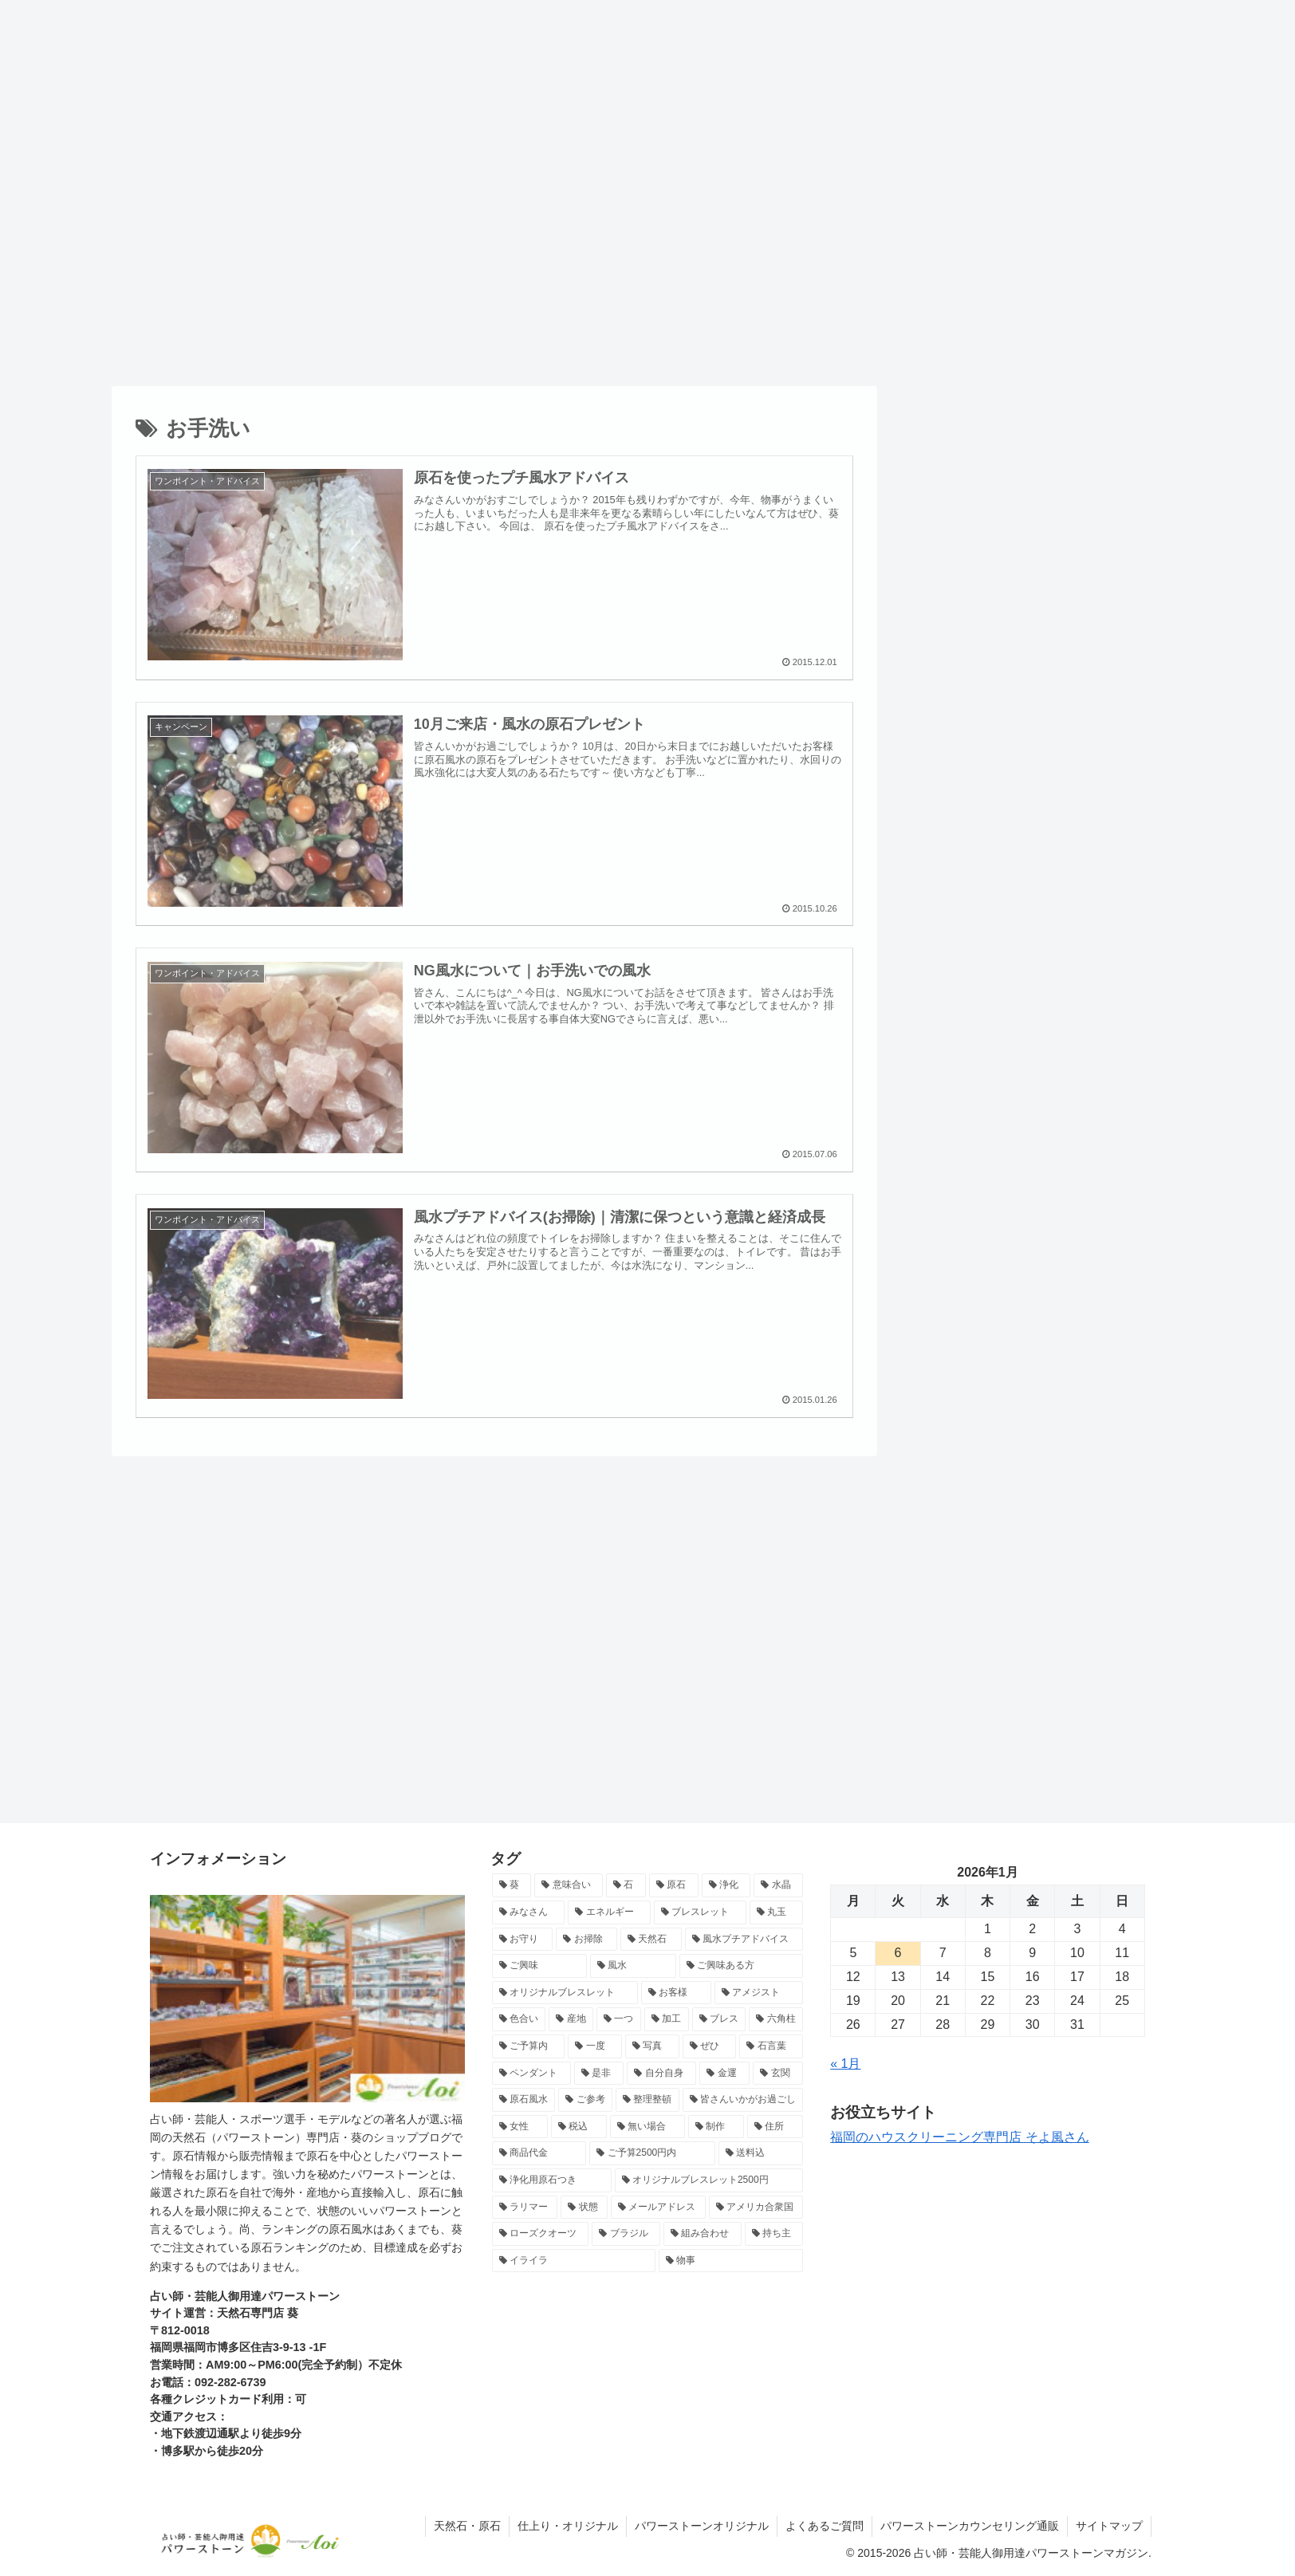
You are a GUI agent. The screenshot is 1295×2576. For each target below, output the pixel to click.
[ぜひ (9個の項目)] (710, 2046)
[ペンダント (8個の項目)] (531, 2074)
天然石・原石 (467, 2525)
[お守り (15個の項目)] (522, 1940)
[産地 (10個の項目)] (571, 2019)
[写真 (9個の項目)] (652, 2046)
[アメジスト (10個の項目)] (759, 1993)
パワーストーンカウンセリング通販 (969, 2525)
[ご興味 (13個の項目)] (540, 1966)
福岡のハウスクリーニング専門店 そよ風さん (959, 2137)
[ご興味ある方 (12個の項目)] (741, 1966)
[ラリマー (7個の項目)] (525, 2208)
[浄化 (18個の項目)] (726, 1885)
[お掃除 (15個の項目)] (586, 1940)
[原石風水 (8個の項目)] (524, 2100)
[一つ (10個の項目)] (618, 2019)
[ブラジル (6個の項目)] (626, 2234)
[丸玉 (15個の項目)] (777, 1912)
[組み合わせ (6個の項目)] (702, 2234)
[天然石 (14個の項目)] (651, 1940)
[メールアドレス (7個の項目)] (658, 2208)
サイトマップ (1109, 2525)
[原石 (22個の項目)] (674, 1885)
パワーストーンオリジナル (702, 2525)
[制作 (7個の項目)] (716, 2127)
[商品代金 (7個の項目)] (539, 2153)
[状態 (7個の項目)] (584, 2208)
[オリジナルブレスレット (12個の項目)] (565, 1993)
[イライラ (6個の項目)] (573, 2261)
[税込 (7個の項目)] (579, 2127)
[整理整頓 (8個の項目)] (647, 2100)
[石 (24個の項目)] (626, 1885)
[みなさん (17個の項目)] (528, 1912)
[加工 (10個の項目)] (666, 2019)
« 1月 (845, 2063)
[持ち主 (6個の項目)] (774, 2234)
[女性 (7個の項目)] (520, 2127)
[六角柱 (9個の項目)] (776, 2019)
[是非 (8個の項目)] (599, 2074)
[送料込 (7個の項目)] (761, 2153)
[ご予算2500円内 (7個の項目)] (651, 2153)
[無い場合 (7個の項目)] (647, 2127)
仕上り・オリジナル (568, 2525)
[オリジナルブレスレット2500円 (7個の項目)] (709, 2180)
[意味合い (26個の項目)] (568, 1885)
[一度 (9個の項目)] (595, 2046)
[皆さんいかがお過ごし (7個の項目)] (743, 2100)
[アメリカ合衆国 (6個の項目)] (756, 2208)
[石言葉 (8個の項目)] (771, 2046)
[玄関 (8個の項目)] (778, 2074)
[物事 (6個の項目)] (731, 2261)
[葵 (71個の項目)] (512, 1885)
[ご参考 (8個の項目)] (585, 2100)
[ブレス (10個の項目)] (719, 2019)
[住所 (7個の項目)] (775, 2127)
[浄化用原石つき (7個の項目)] (552, 2180)
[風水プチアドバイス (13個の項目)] (744, 1940)
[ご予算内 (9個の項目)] (528, 2046)
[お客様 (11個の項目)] (676, 1993)
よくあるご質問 (824, 2525)
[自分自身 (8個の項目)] (661, 2074)
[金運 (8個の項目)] (724, 2074)
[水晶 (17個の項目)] (778, 1885)
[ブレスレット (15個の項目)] (700, 1912)
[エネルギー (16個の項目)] (609, 1912)
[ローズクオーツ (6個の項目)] (540, 2234)
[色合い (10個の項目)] (519, 2019)
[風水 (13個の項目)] (633, 1966)
